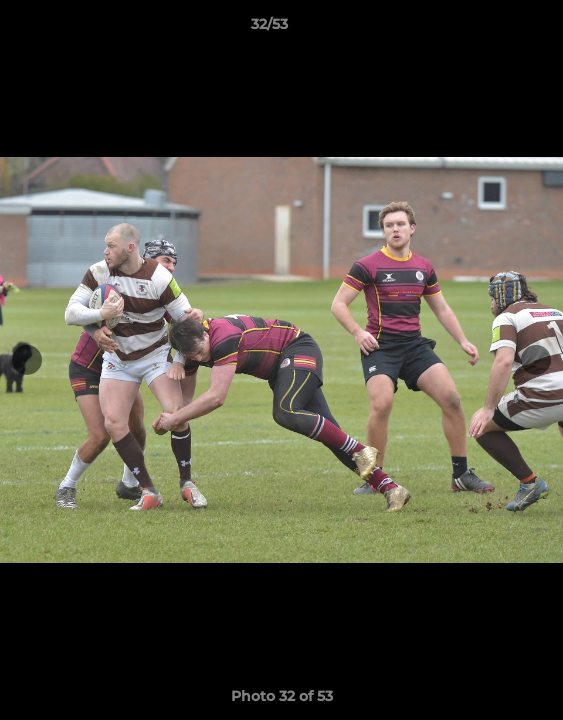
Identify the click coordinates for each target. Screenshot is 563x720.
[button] (491, 29)
